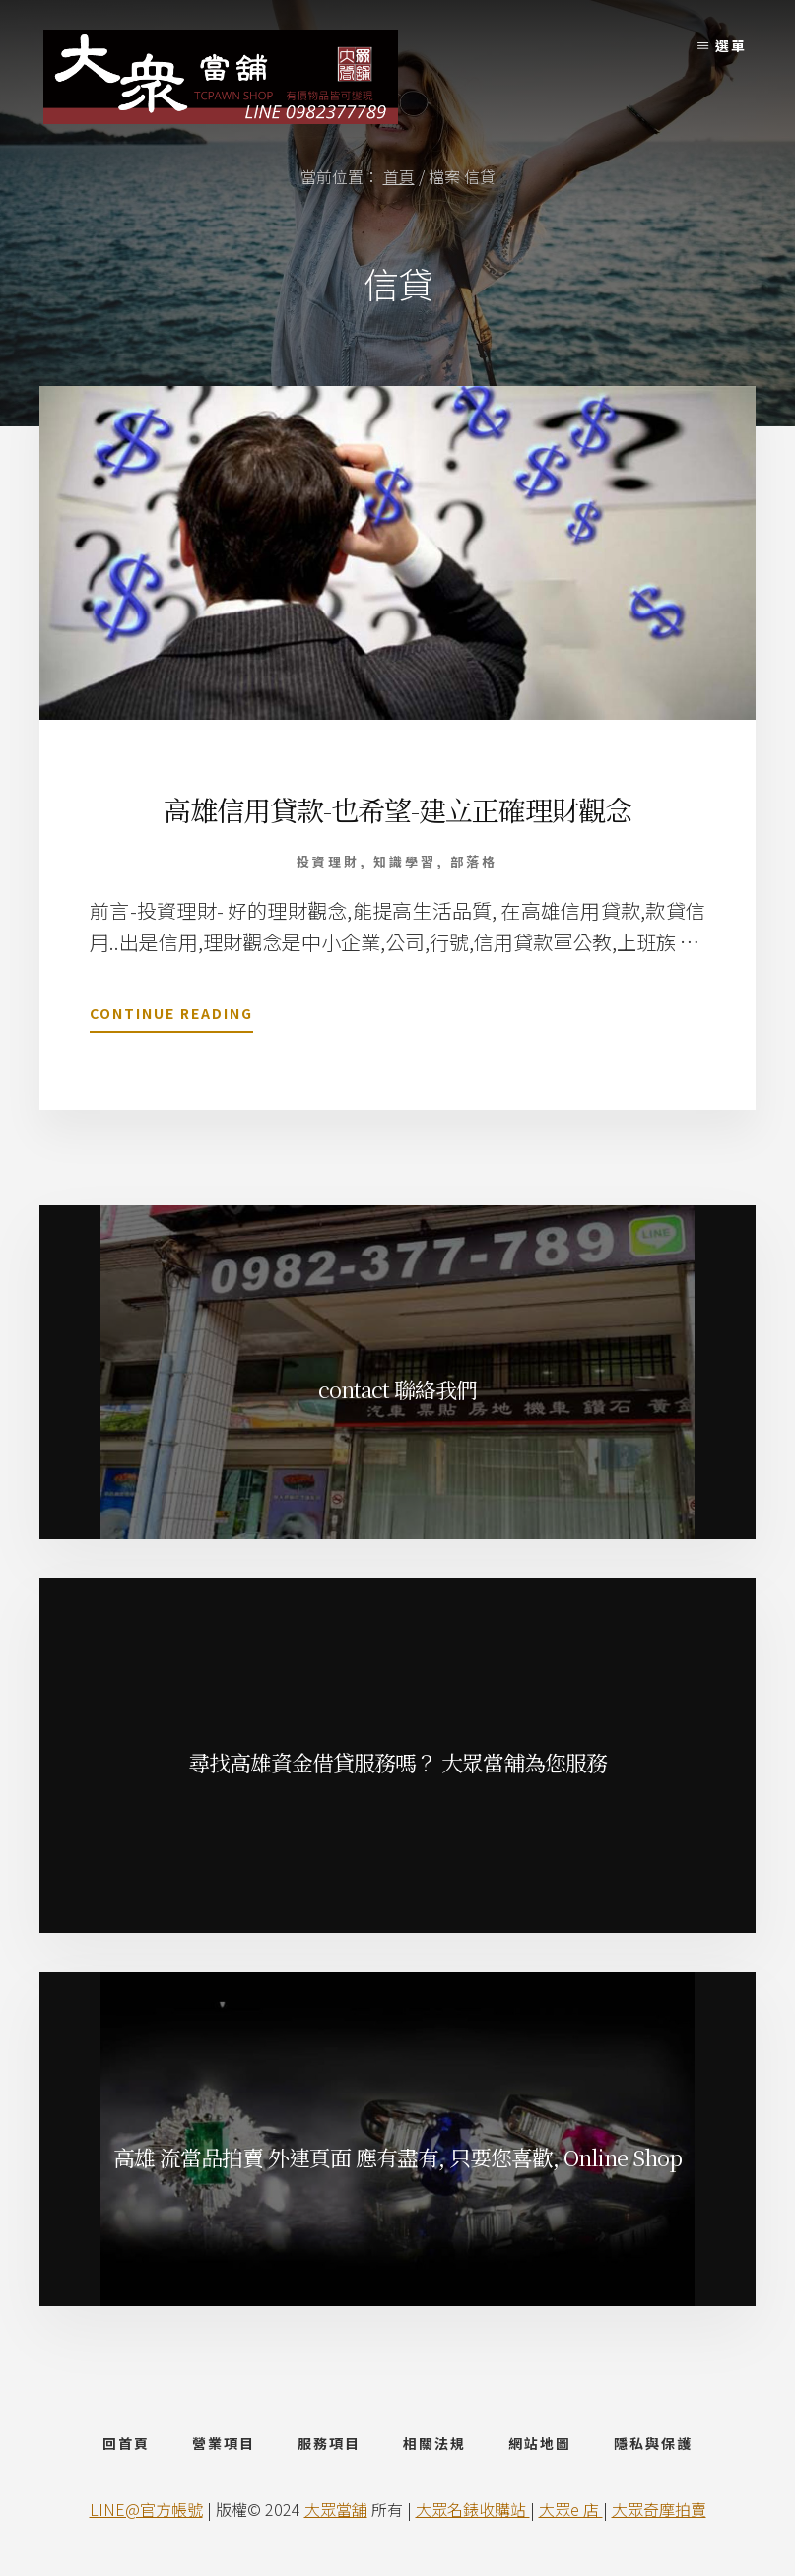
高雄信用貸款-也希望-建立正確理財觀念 (397, 809)
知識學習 (404, 861)
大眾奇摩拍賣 (659, 2509)
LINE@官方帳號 (146, 2509)
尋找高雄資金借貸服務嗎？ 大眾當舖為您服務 (397, 1762)
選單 (731, 45)
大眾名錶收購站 (473, 2509)
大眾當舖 (335, 2509)
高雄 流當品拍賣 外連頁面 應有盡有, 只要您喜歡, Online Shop (397, 2157)
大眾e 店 (571, 2509)
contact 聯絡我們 (397, 1389)
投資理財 (328, 861)
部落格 (473, 861)
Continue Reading (171, 1017)
